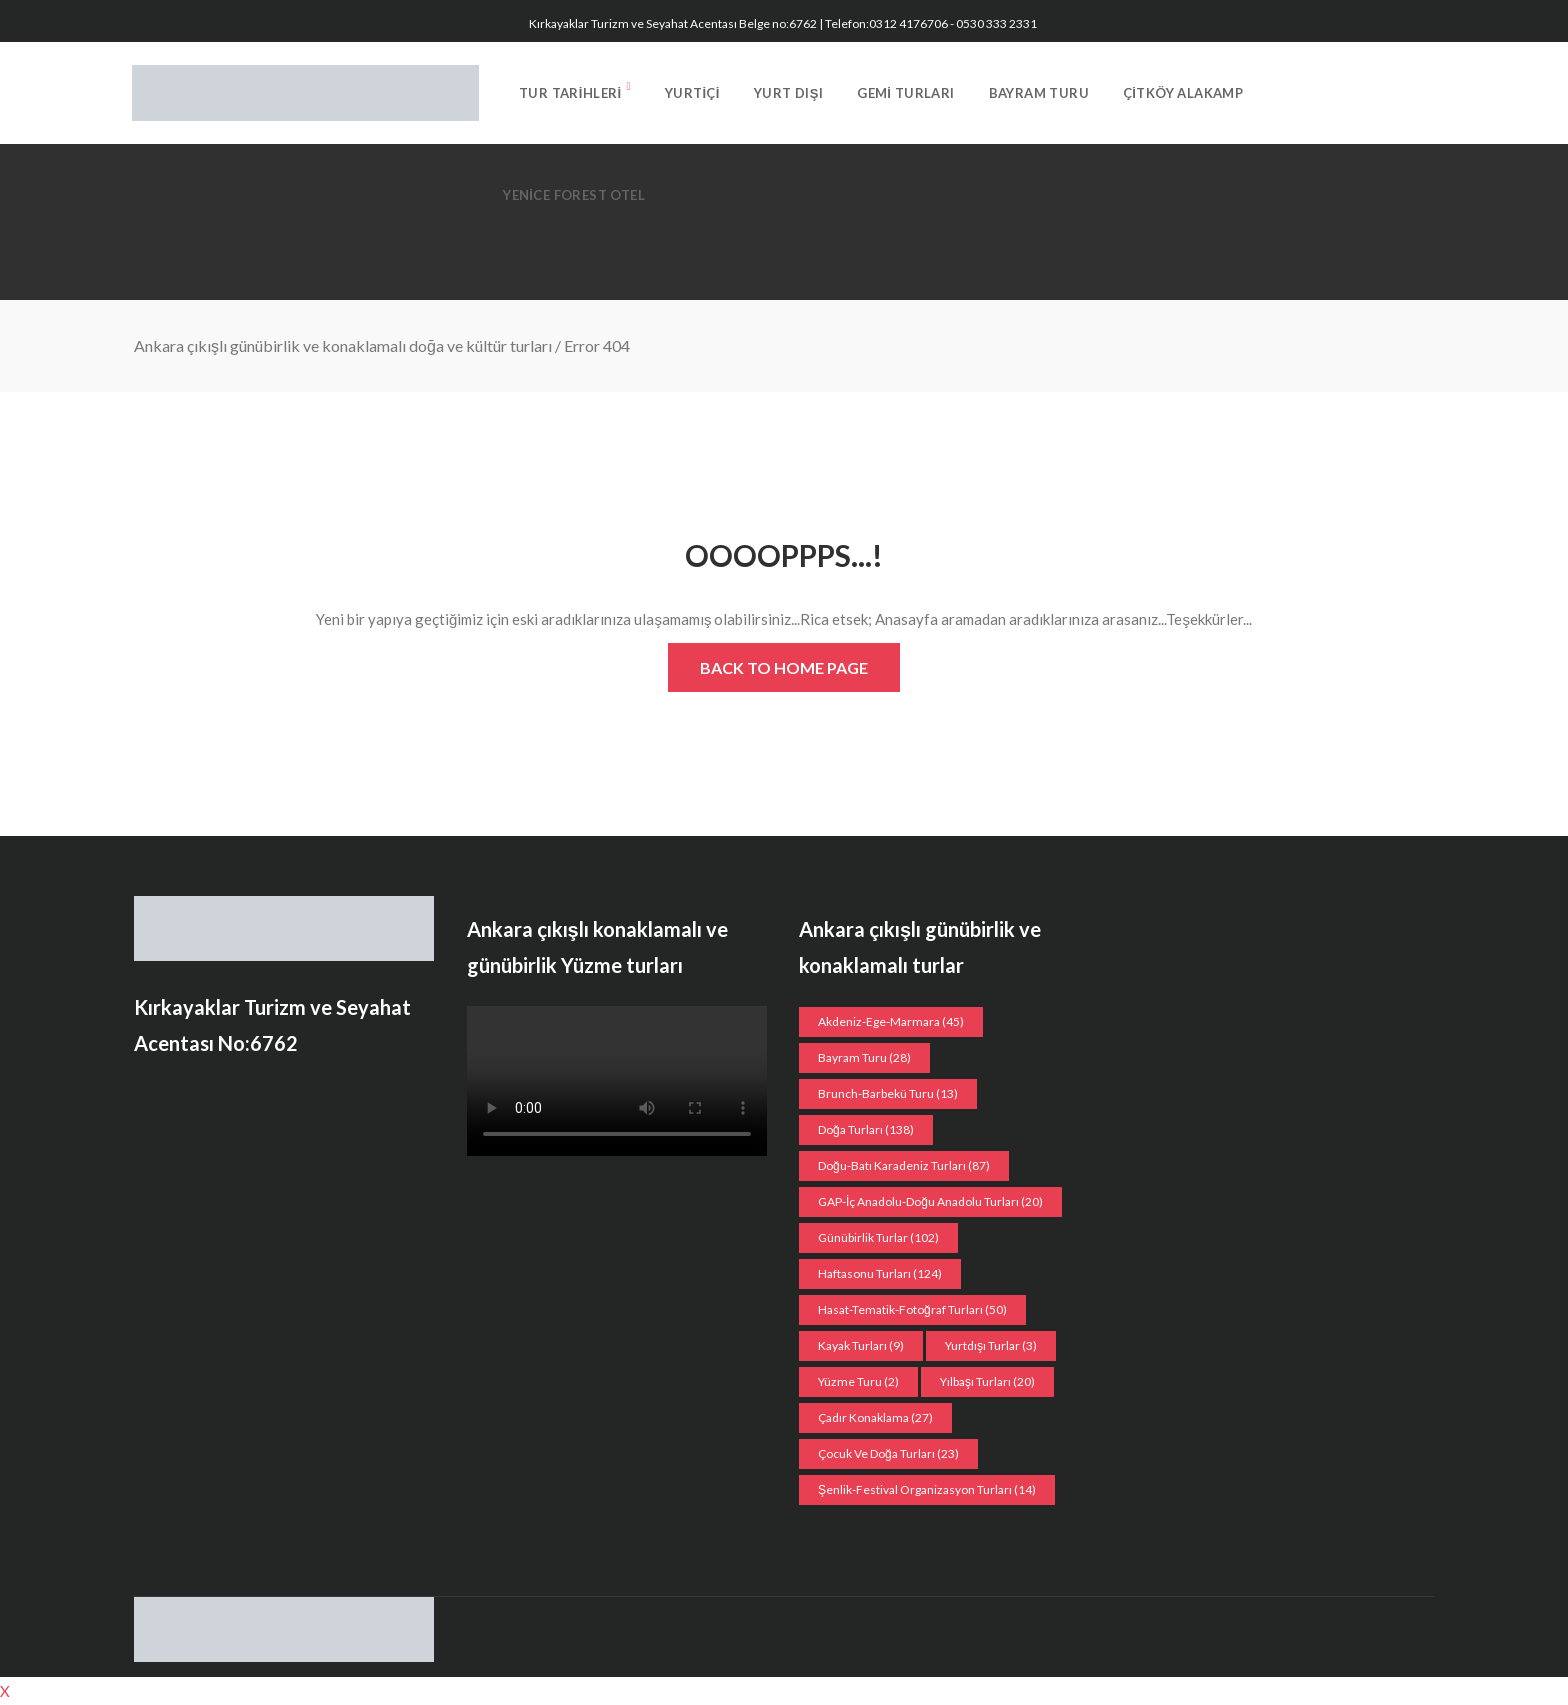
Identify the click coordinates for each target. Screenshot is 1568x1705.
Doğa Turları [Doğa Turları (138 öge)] (866, 1129)
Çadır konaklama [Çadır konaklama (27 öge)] (875, 1417)
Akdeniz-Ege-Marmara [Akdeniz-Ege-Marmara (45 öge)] (891, 1021)
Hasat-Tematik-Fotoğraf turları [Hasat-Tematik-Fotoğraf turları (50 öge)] (912, 1309)
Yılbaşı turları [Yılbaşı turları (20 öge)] (987, 1381)
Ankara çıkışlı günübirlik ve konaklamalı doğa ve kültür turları (343, 345)
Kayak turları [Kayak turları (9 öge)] (861, 1345)
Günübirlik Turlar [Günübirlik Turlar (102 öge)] (878, 1237)
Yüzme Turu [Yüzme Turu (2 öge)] (858, 1381)
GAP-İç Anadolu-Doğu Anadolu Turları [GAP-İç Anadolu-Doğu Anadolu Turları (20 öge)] (930, 1201)
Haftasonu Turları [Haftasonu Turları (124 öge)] (880, 1273)
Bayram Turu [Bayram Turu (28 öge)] (864, 1057)
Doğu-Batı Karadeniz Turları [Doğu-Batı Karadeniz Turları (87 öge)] (904, 1165)
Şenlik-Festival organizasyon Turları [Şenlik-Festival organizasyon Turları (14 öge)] (927, 1489)
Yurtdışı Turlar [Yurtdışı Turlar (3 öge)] (991, 1345)
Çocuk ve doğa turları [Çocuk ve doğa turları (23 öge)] (888, 1453)
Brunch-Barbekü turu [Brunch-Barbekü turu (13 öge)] (888, 1093)
